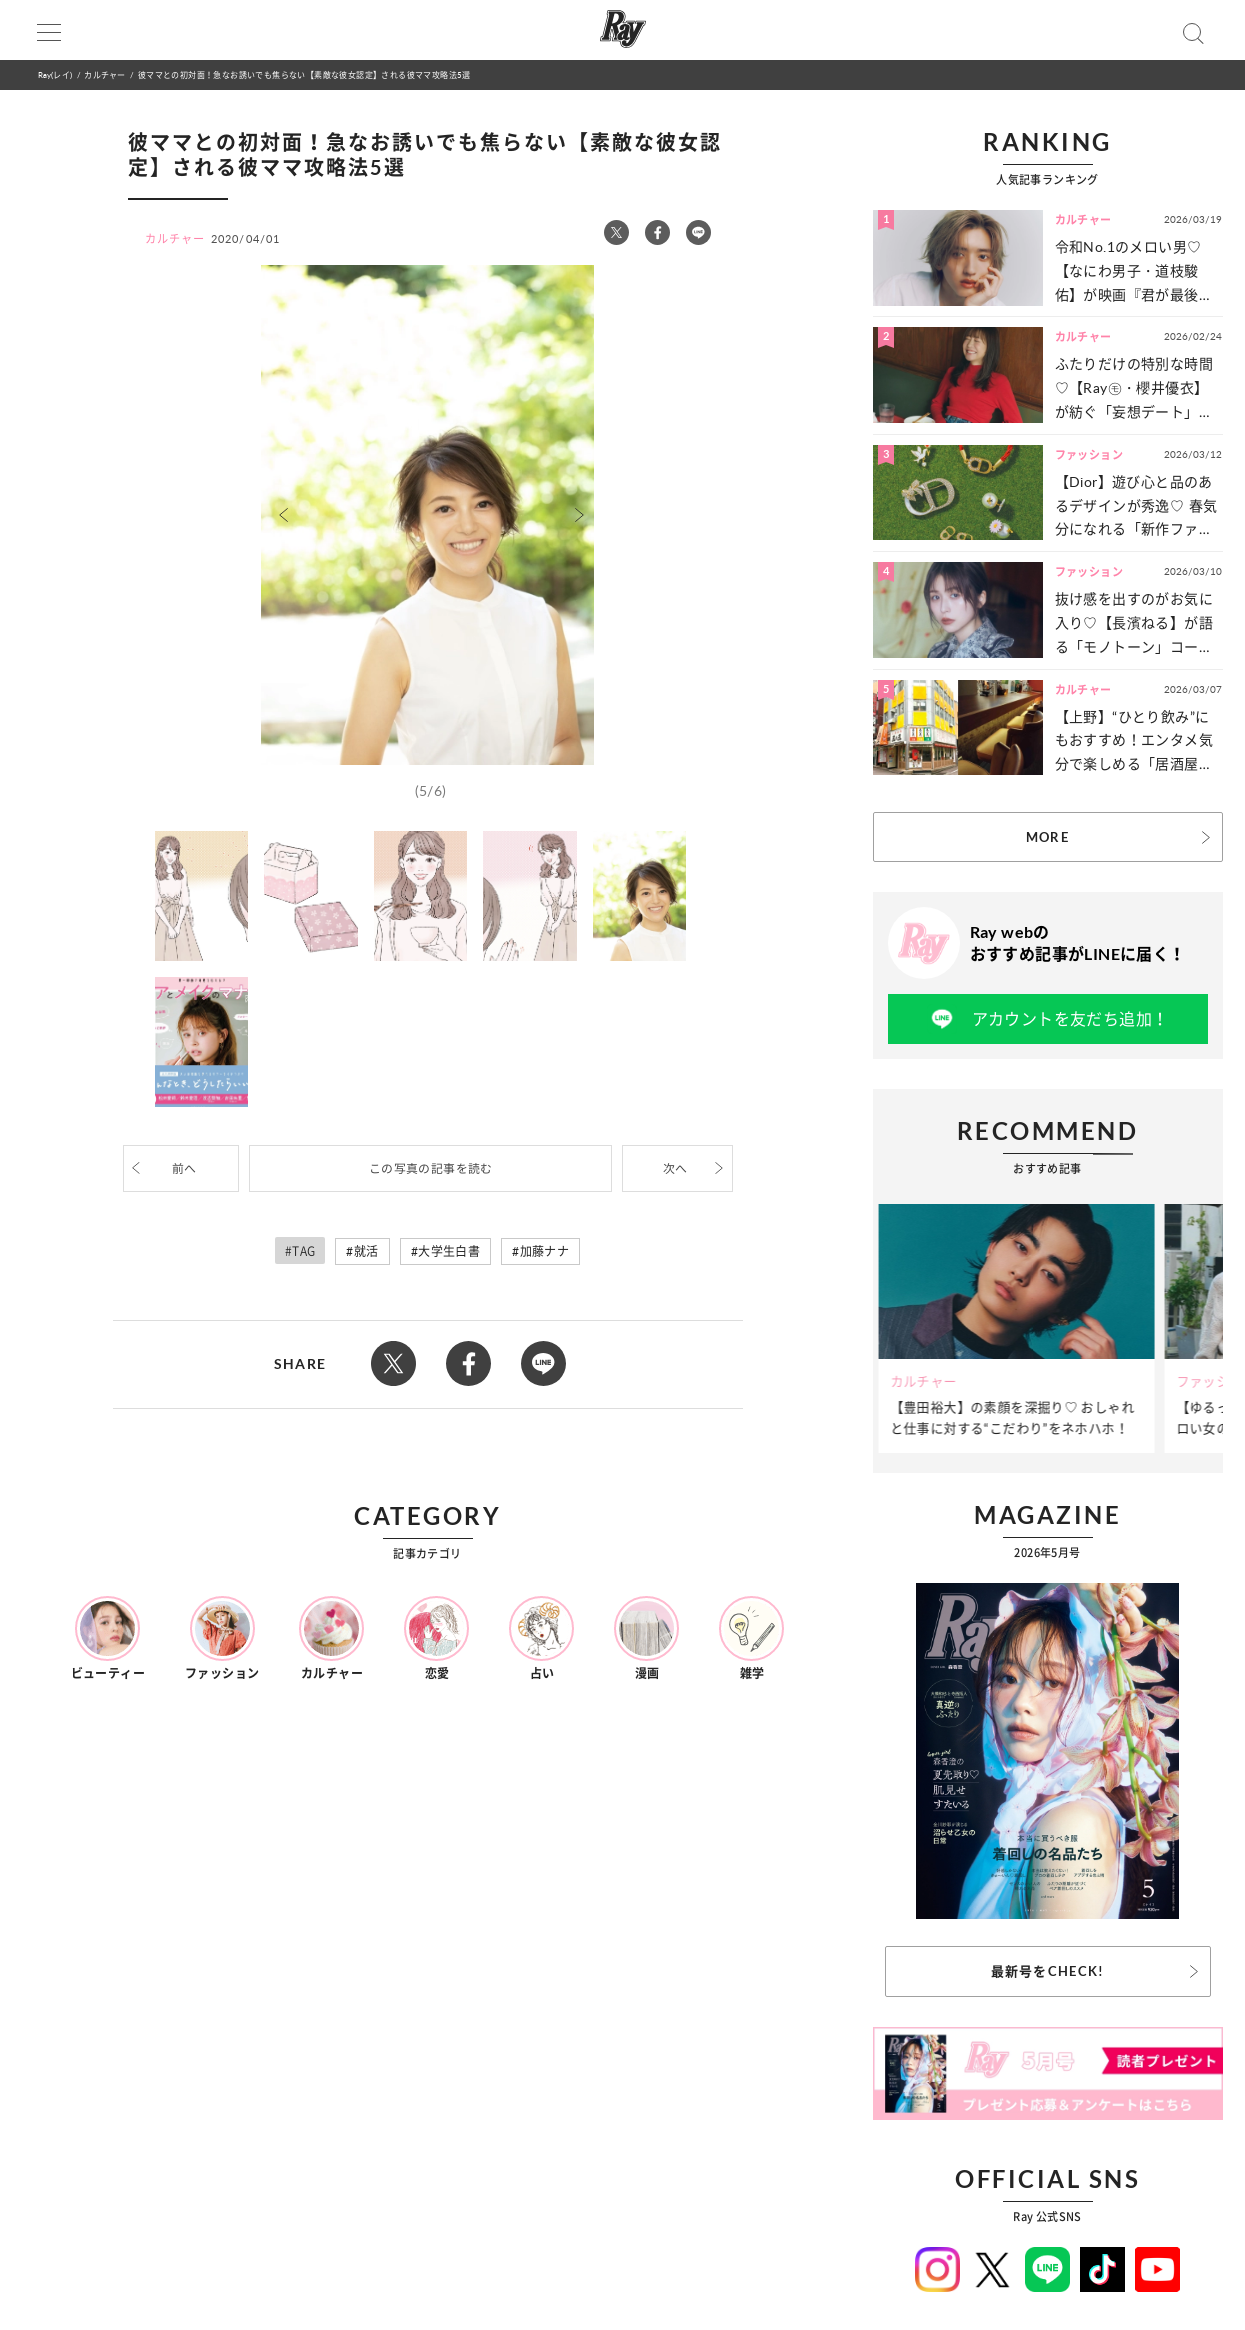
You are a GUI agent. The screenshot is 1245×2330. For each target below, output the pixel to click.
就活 (366, 1251)
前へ (184, 1168)
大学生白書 (449, 1251)
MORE (1047, 837)
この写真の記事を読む (431, 1168)
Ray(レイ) (55, 74)
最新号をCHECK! (1048, 1971)
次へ (675, 1168)
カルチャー (104, 74)
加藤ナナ (545, 1251)
